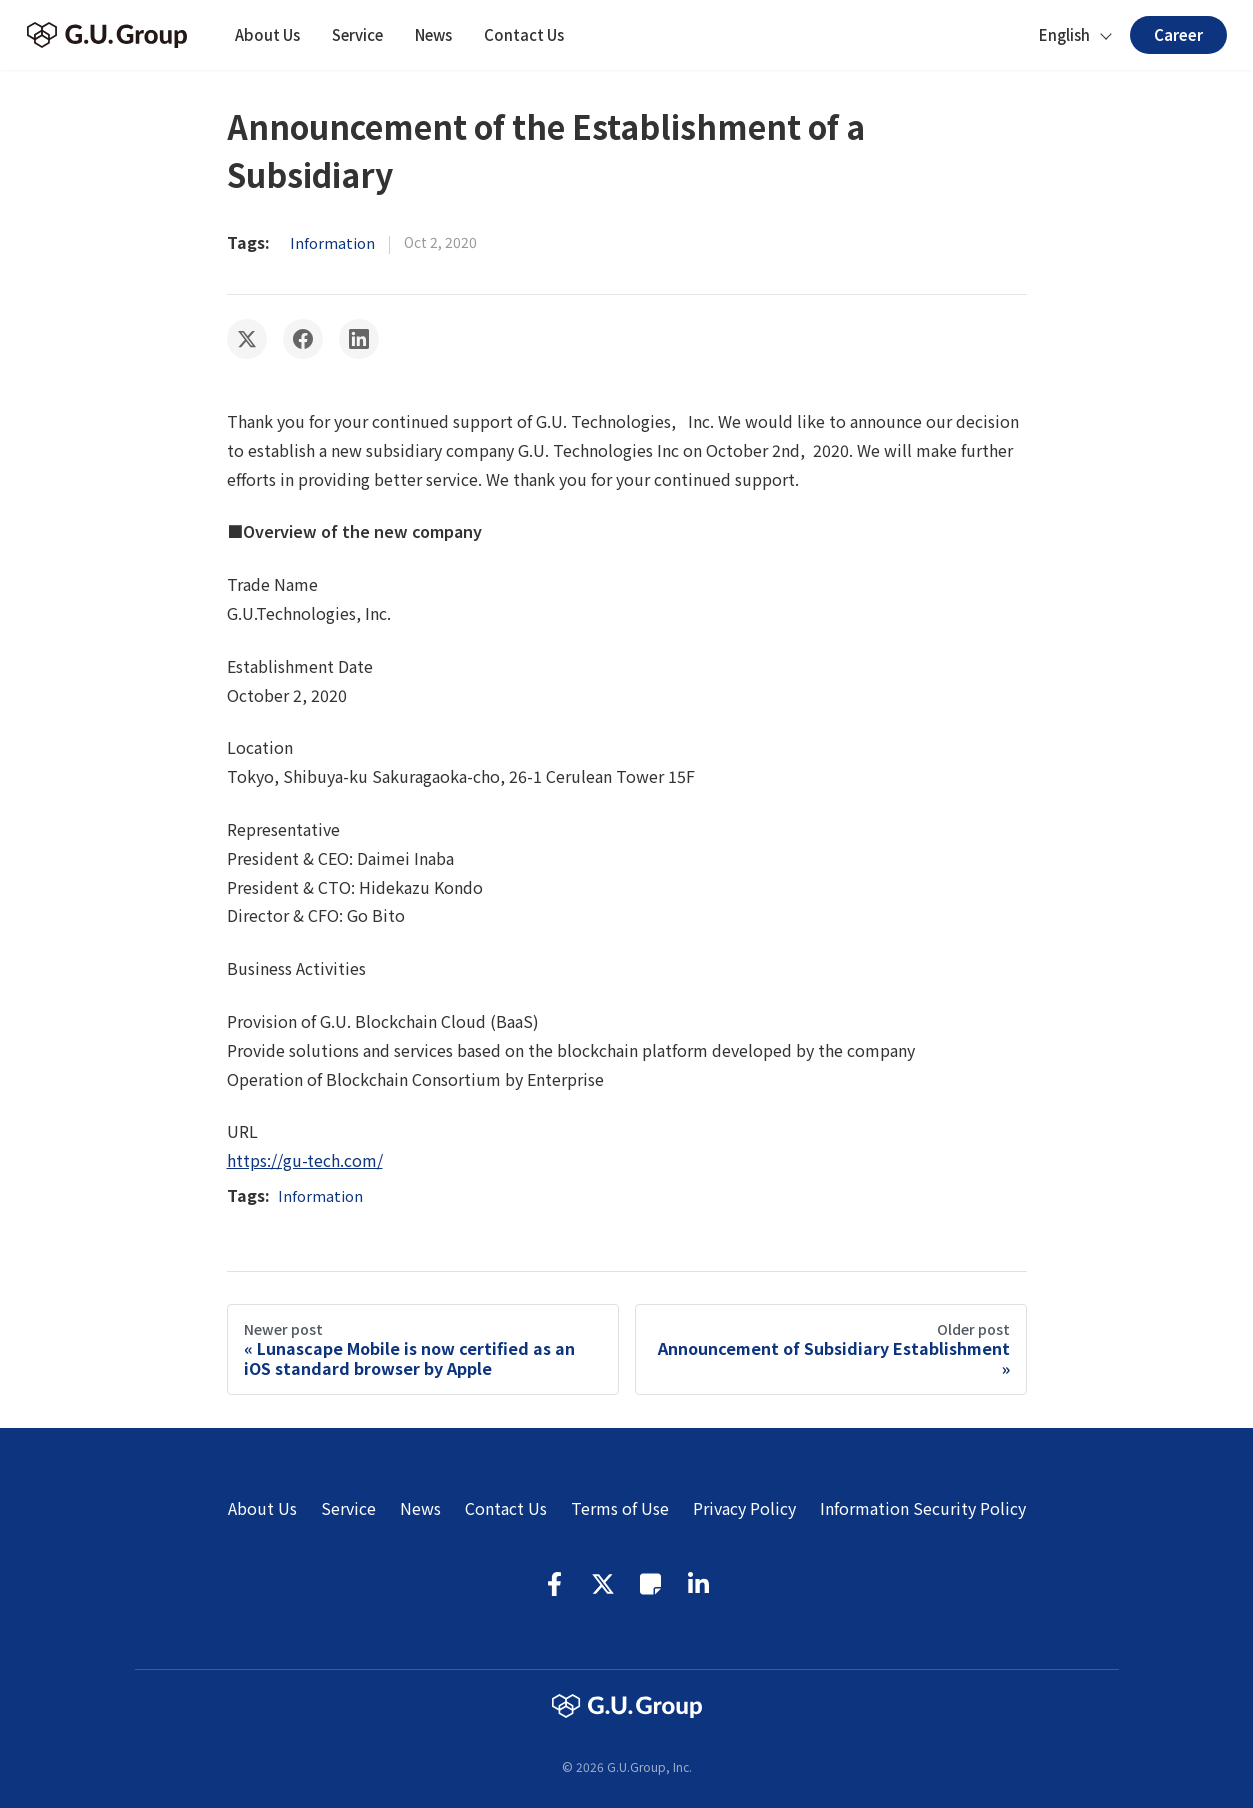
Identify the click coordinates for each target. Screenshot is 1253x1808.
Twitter (603, 1584)
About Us (267, 34)
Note (651, 1584)
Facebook (555, 1584)
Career (1178, 34)
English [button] (1064, 34)
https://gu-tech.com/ (305, 1160)
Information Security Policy (923, 1508)
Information (332, 242)
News (433, 34)
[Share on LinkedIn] (359, 339)
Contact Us (524, 34)
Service (357, 34)
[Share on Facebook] (303, 339)
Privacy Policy (744, 1508)
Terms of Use (620, 1508)
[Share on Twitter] (247, 339)
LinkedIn (699, 1584)
